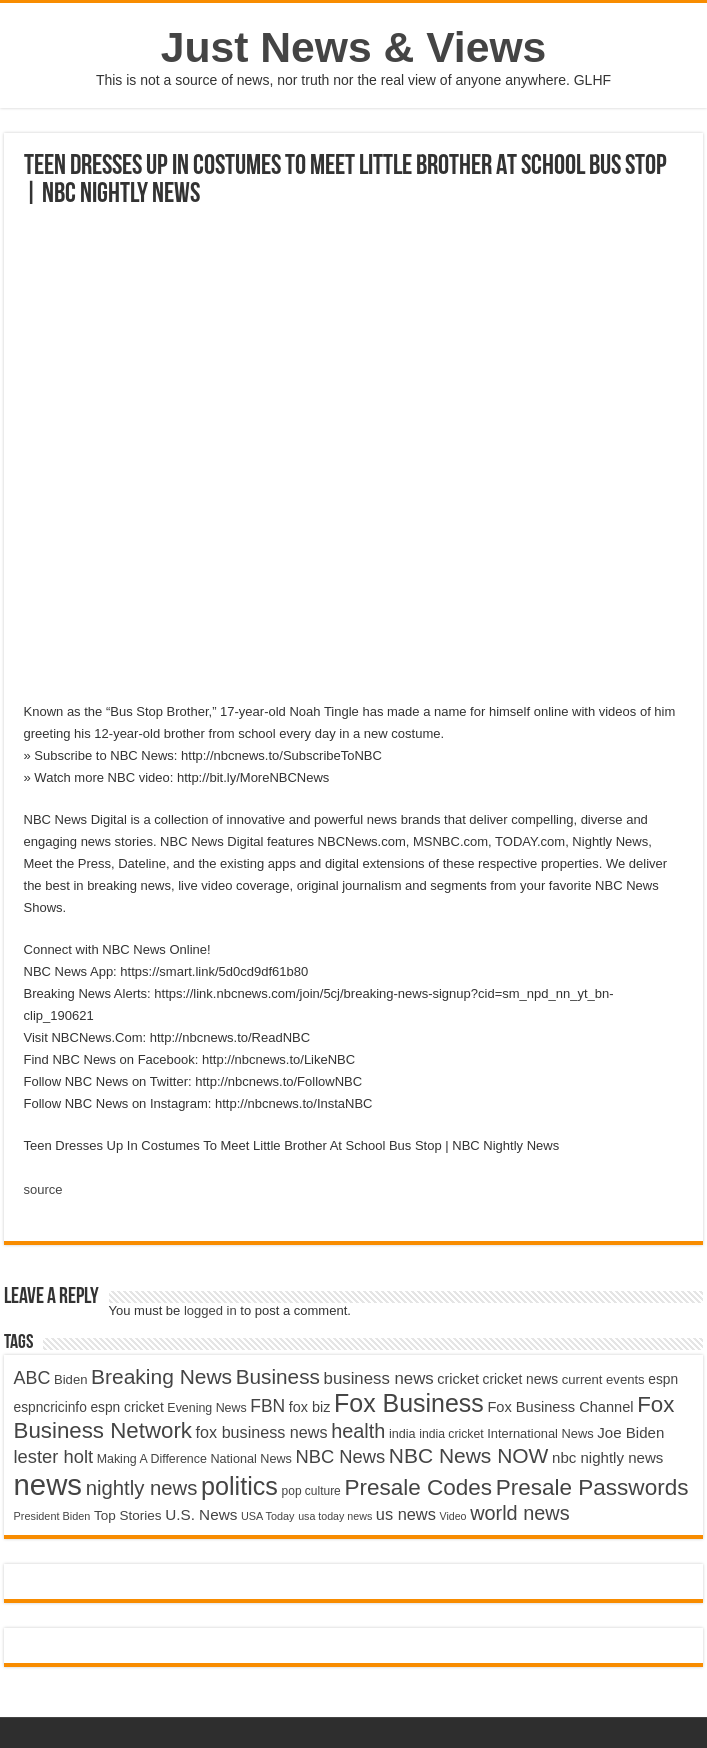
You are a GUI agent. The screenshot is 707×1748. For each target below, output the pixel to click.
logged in (210, 1310)
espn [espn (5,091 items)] (663, 1379)
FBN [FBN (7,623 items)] (267, 1406)
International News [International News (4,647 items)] (540, 1433)
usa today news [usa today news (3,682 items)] (335, 1516)
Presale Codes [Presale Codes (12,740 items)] (418, 1487)
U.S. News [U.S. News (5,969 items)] (201, 1514)
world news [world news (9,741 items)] (519, 1513)
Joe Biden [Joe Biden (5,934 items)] (630, 1432)
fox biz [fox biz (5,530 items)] (310, 1407)
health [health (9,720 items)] (358, 1431)
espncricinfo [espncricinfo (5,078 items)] (50, 1407)
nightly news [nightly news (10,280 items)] (142, 1488)
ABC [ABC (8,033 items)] (32, 1378)
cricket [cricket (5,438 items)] (458, 1379)
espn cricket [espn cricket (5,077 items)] (126, 1407)
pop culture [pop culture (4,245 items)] (311, 1491)
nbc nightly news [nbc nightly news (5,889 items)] (607, 1457)
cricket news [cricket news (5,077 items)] (521, 1379)
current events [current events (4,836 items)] (603, 1379)
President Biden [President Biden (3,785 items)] (52, 1516)
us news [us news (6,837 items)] (406, 1514)
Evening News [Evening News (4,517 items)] (206, 1408)
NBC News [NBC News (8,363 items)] (340, 1456)
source (43, 1189)
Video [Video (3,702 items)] (452, 1516)
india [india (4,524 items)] (402, 1434)
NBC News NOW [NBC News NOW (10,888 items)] (469, 1455)
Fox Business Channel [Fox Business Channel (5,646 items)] (560, 1407)
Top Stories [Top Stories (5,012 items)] (128, 1515)
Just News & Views (354, 47)
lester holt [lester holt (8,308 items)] (54, 1456)
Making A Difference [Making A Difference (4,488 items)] (152, 1459)
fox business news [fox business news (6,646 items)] (262, 1432)
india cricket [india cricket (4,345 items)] (451, 1434)
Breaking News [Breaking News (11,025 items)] (161, 1376)
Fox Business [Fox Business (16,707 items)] (409, 1403)
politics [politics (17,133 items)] (239, 1486)
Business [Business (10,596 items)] (278, 1376)
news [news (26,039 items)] (48, 1484)
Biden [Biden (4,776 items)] (70, 1379)
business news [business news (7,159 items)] (379, 1378)
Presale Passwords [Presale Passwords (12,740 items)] (592, 1487)
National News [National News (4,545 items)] (250, 1459)
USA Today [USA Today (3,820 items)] (268, 1516)
